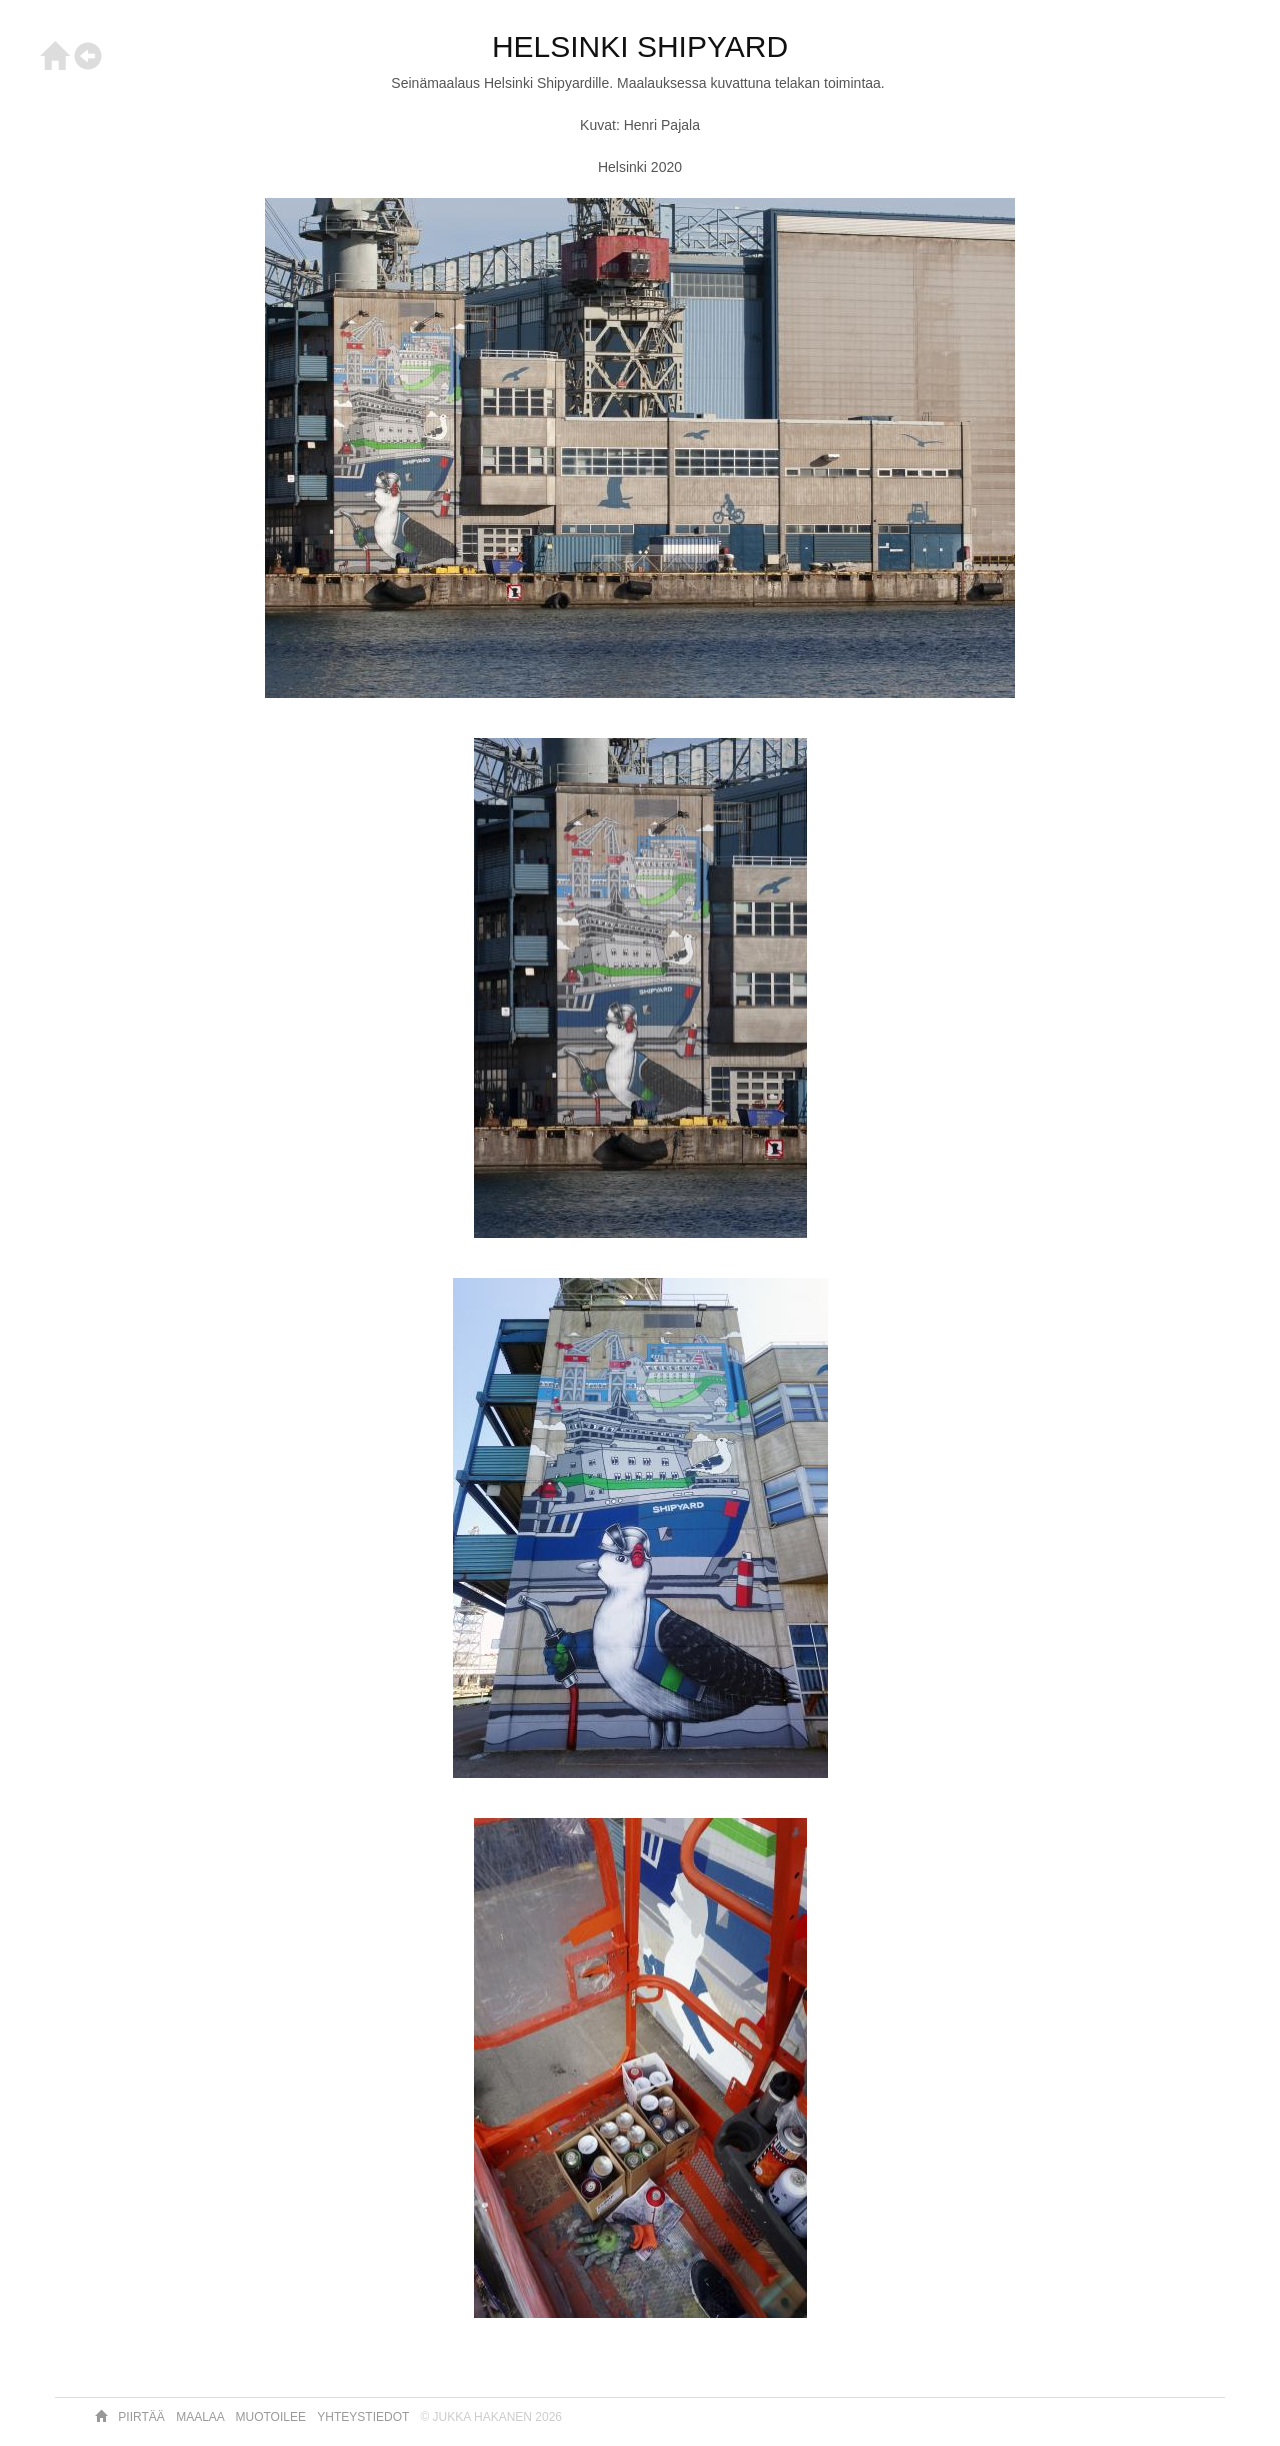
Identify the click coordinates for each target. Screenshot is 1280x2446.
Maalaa (201, 2417)
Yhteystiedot (364, 2417)
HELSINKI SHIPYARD (640, 46)
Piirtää (143, 2417)
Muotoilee (273, 2417)
